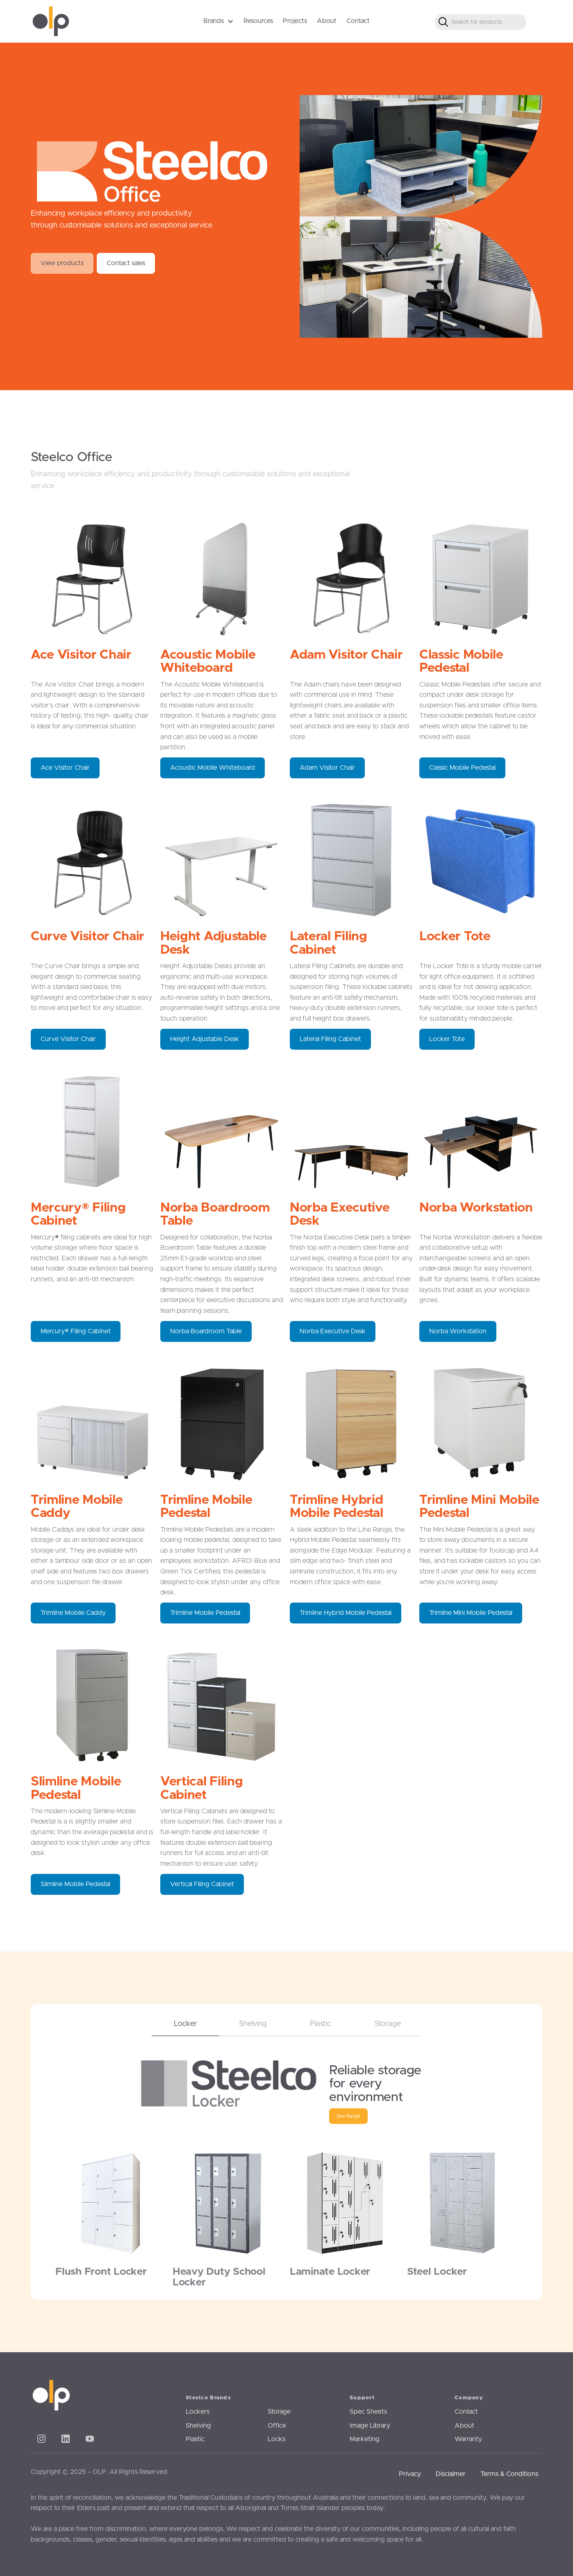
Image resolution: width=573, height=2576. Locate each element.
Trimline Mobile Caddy (73, 1613)
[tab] (185, 2020)
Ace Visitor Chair (65, 767)
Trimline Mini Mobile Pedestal (470, 1613)
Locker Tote (447, 1039)
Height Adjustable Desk (204, 1039)
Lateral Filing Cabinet (330, 1039)
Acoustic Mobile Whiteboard (212, 767)
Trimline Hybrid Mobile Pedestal (345, 1613)
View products (62, 263)
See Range (348, 2116)
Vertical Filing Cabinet (202, 1884)
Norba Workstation (458, 1331)
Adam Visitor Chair (327, 767)
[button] (218, 21)
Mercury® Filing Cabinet (76, 1331)
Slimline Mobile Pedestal (75, 1884)
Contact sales (126, 263)
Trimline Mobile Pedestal (205, 1613)
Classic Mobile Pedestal (462, 767)
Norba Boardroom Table (206, 1331)
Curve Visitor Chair (68, 1039)
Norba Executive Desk (333, 1331)
